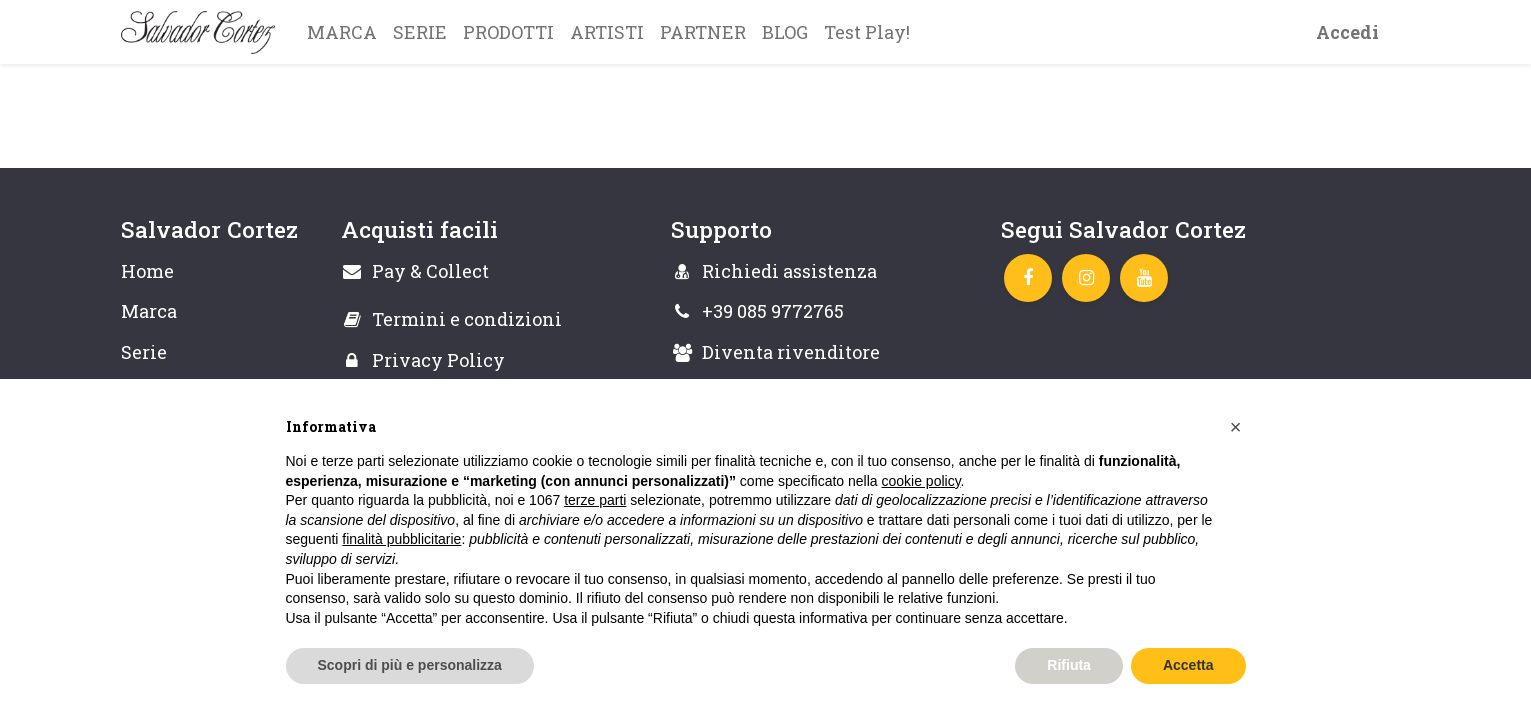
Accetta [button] (1188, 665)
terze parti (595, 500)
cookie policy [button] (920, 481)
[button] (1236, 427)
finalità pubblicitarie (401, 539)
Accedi (1347, 32)
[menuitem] (342, 32)
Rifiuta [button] (1069, 665)
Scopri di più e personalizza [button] (410, 665)
